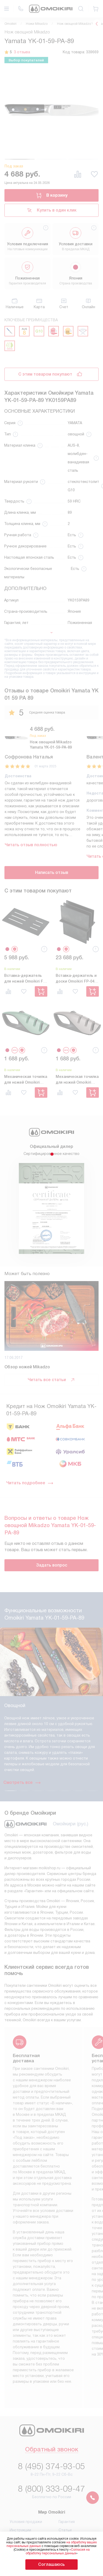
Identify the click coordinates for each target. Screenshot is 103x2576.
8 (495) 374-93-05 (51, 2466)
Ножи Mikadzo (37, 23)
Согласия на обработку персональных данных (58, 2551)
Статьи (65, 2530)
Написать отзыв (51, 872)
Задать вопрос (51, 1565)
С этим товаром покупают (45, 374)
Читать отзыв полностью (31, 845)
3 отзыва (22, 52)
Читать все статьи (51, 1379)
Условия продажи (26, 2522)
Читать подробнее (30, 1483)
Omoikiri (10, 23)
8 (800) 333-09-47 (51, 2489)
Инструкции (20, 2530)
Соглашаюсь (51, 2564)
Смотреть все (22, 1782)
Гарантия (67, 2522)
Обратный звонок (51, 2450)
